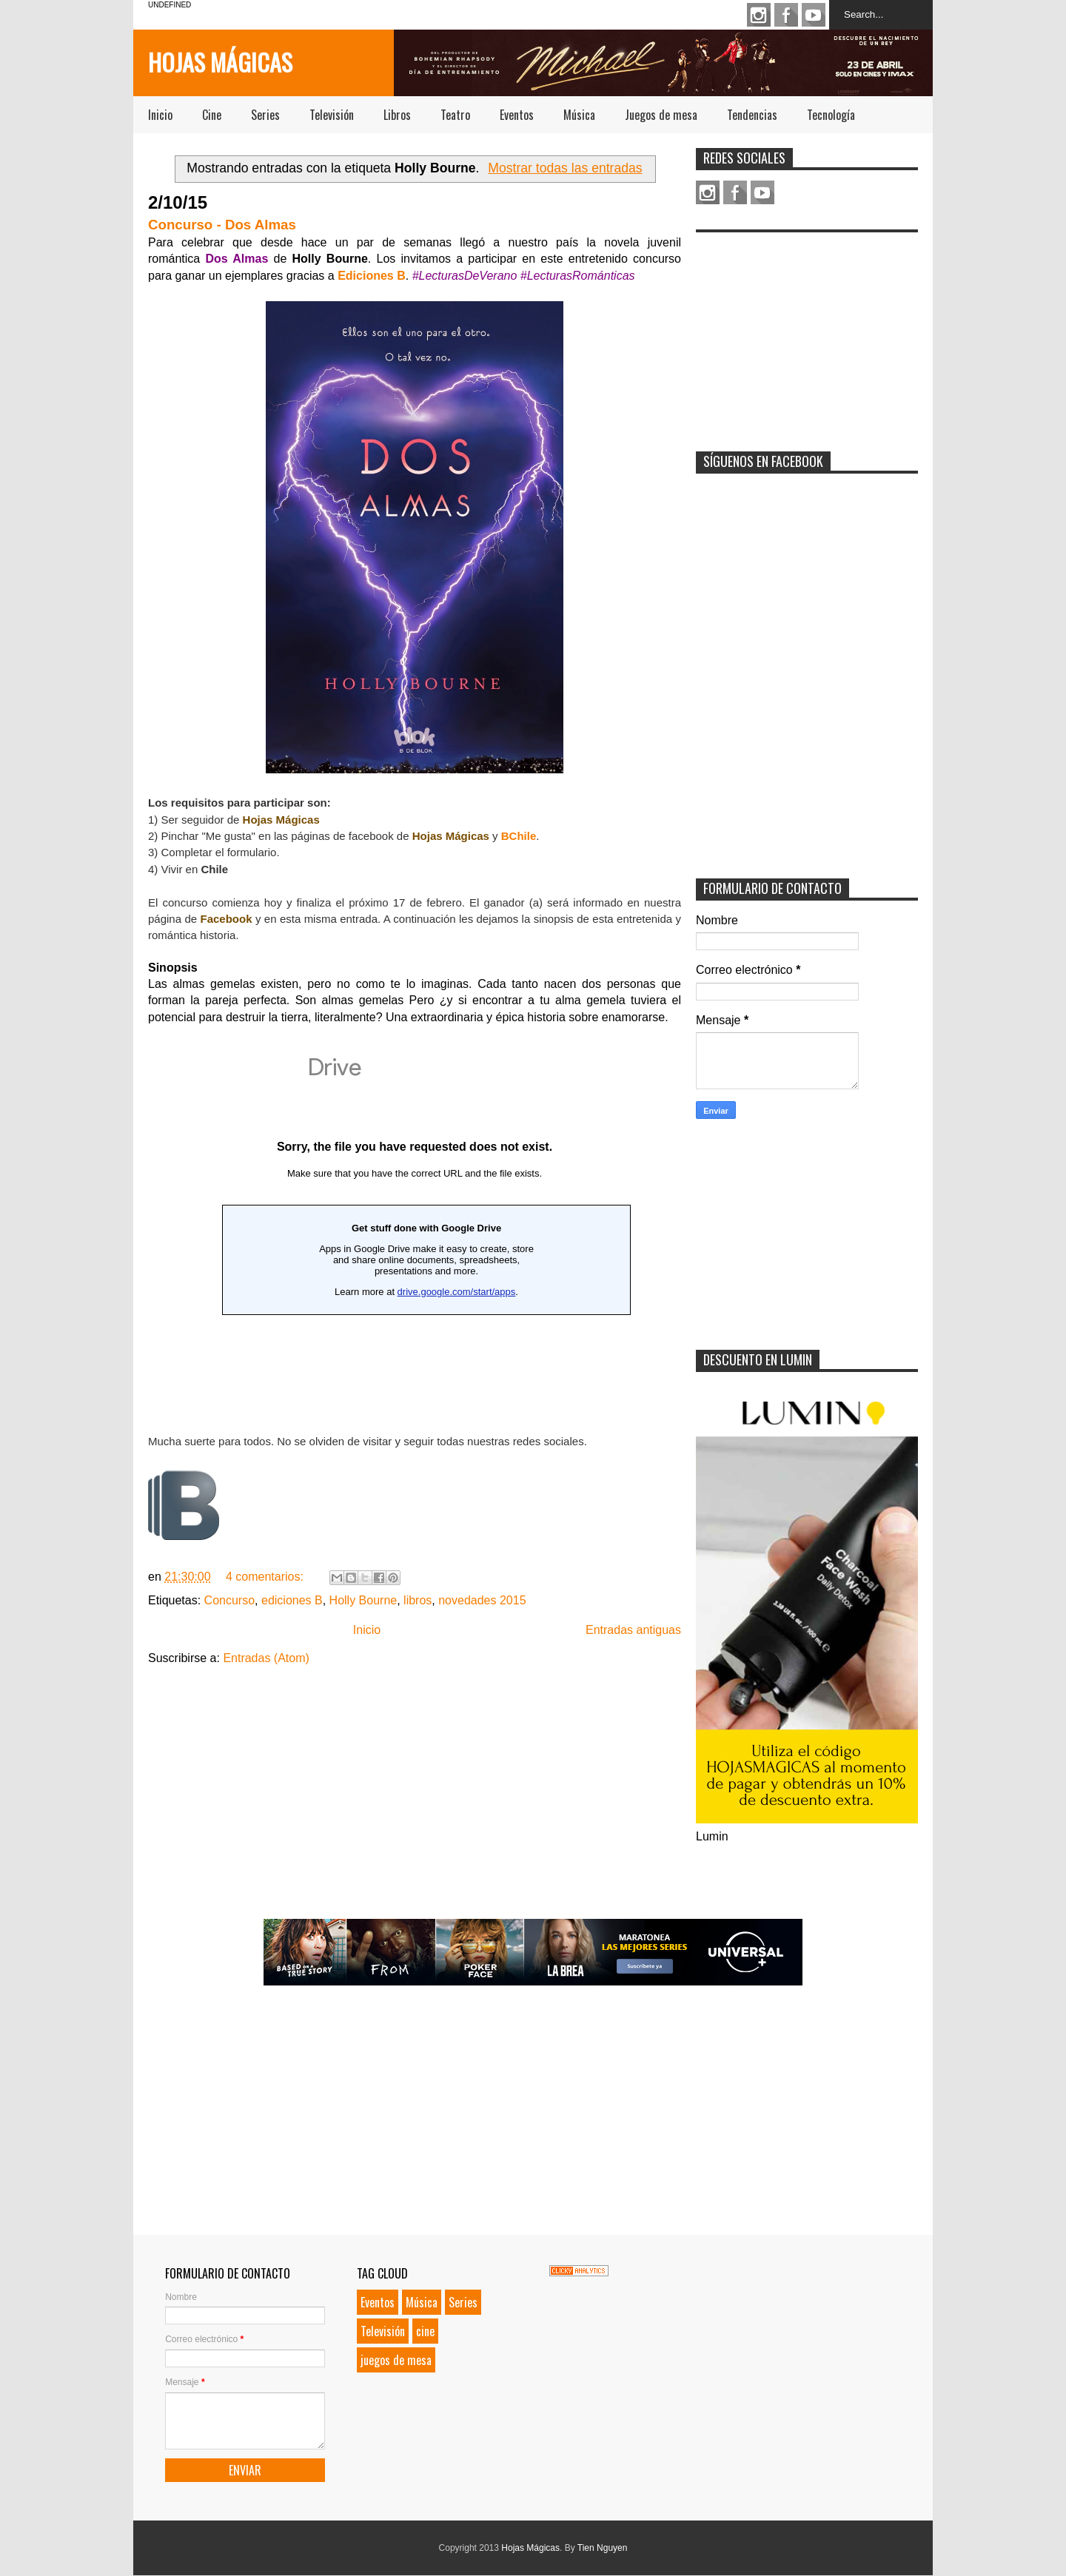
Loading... (414, 1227)
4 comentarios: (266, 1576)
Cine (211, 115)
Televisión (331, 115)
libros (417, 1600)
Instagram (759, 15)
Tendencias (752, 115)
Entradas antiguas (633, 1630)
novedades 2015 (482, 1600)
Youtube (813, 15)
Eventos (517, 115)
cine (425, 2331)
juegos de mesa (396, 2360)
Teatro (455, 115)
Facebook (786, 15)
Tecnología (831, 115)
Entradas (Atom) (266, 1658)
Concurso (229, 1600)
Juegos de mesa (661, 115)
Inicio (160, 115)
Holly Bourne (363, 1600)
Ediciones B (372, 275)
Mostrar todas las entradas (565, 168)
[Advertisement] (807, 332)
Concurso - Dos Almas (222, 224)
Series (265, 115)
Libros (397, 115)
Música (579, 115)
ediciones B (292, 1600)
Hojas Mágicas (220, 61)
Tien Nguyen (602, 2548)
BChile (519, 836)
